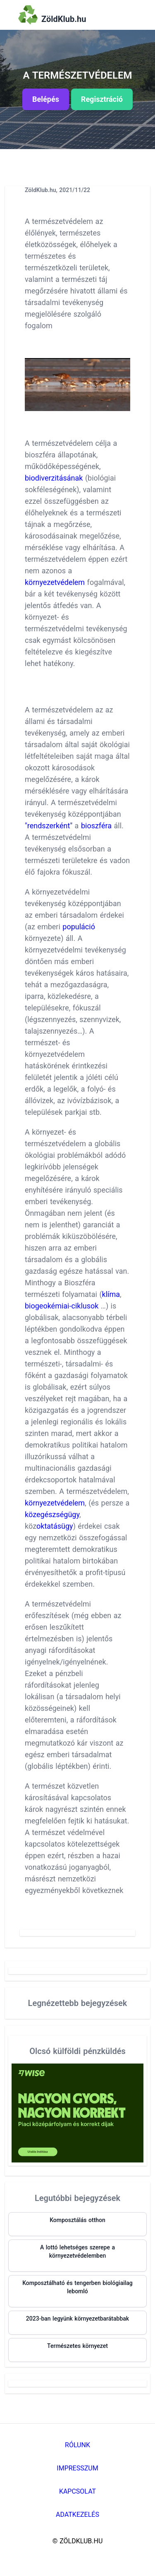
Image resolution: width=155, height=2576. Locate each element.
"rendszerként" (48, 825)
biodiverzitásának (54, 478)
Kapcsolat (77, 2491)
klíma (111, 1294)
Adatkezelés (77, 2514)
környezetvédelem (55, 582)
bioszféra (96, 825)
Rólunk (77, 2445)
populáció (78, 926)
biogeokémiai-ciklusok (61, 1305)
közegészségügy (52, 1514)
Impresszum (77, 2468)
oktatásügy (54, 1526)
